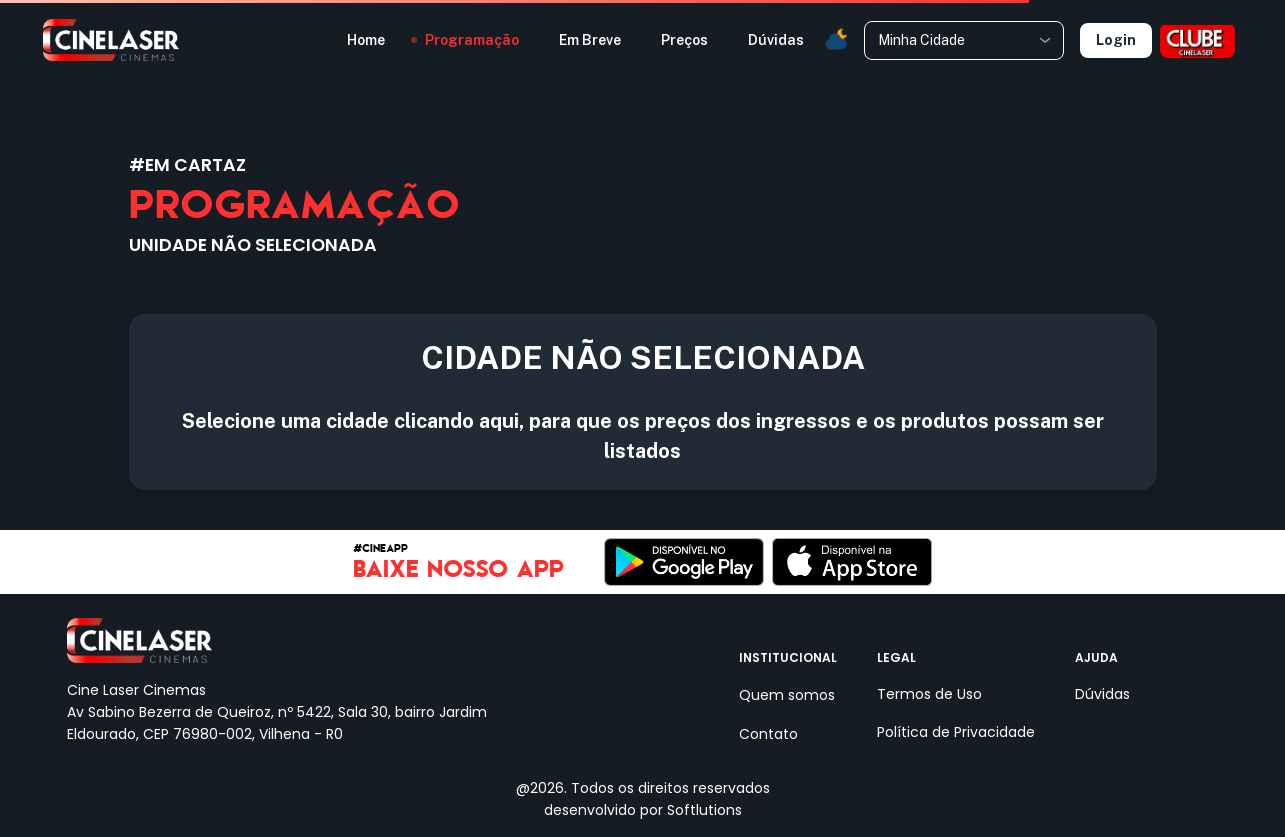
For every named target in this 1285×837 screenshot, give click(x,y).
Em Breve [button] (590, 40)
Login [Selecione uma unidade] (1116, 40)
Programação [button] (472, 40)
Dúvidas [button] (776, 40)
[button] (836, 40)
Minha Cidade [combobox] (921, 40)
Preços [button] (684, 40)
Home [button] (366, 40)
